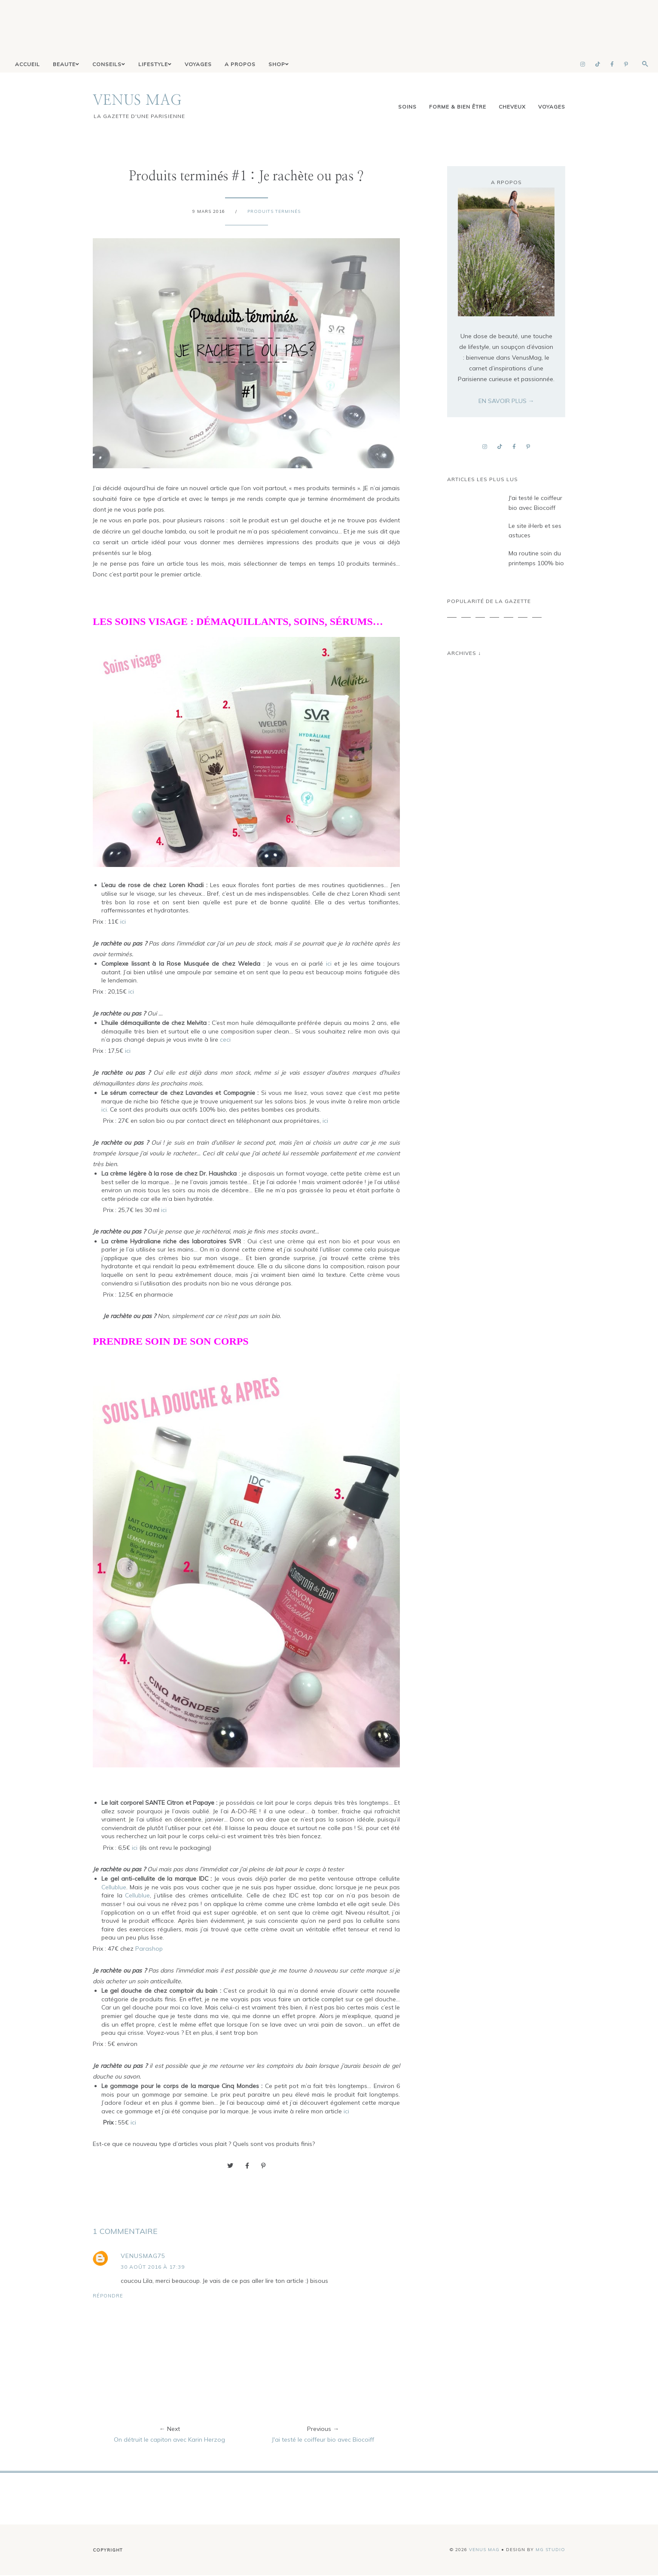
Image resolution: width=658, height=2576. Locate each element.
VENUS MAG (137, 101)
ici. (104, 1110)
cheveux (512, 107)
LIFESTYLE (155, 64)
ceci (225, 1040)
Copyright (108, 2550)
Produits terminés (274, 212)
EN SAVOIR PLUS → (506, 401)
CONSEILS (108, 64)
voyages (551, 107)
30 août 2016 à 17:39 (153, 2267)
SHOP (278, 64)
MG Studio (550, 2550)
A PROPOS (240, 64)
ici (123, 922)
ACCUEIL (27, 64)
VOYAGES (198, 64)
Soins (407, 107)
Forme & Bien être (457, 107)
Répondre (108, 2296)
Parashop (149, 1949)
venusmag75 (143, 2256)
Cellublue (113, 1887)
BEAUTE (66, 64)
